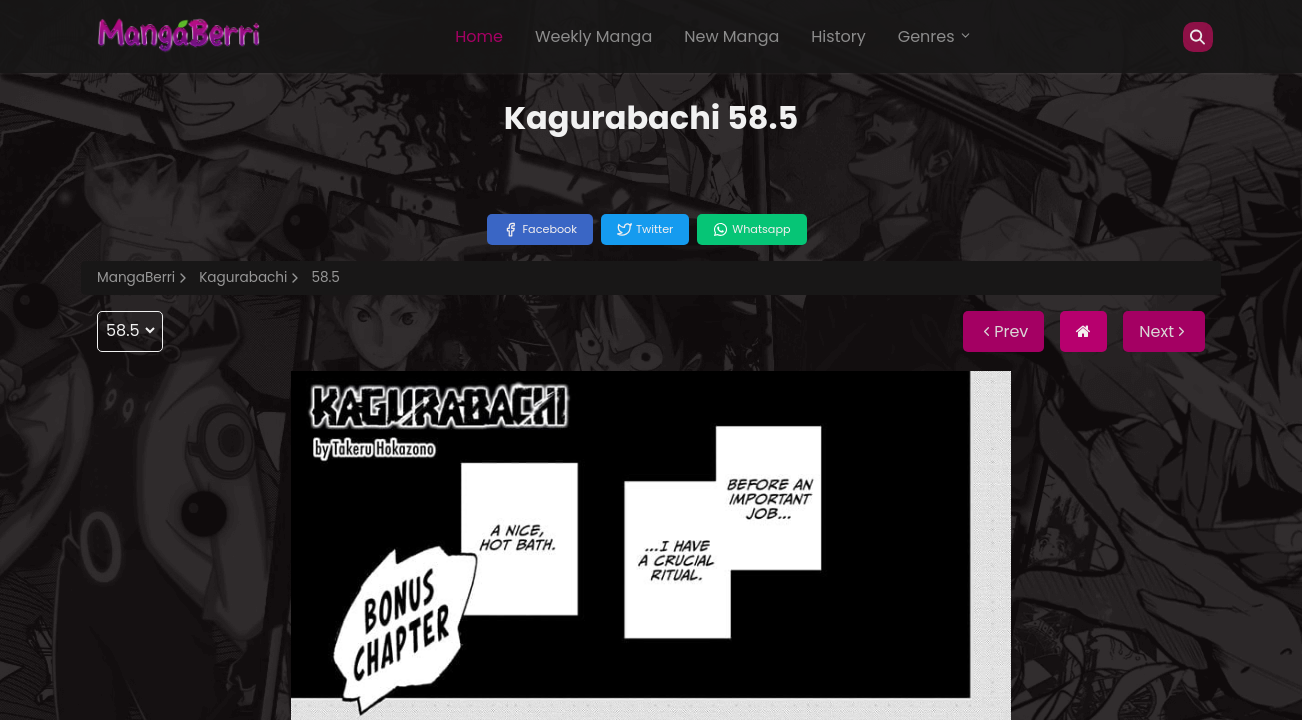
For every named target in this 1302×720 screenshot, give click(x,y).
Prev (1003, 331)
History (838, 36)
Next (1164, 331)
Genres (935, 36)
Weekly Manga (593, 36)
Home (479, 36)
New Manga (731, 36)
